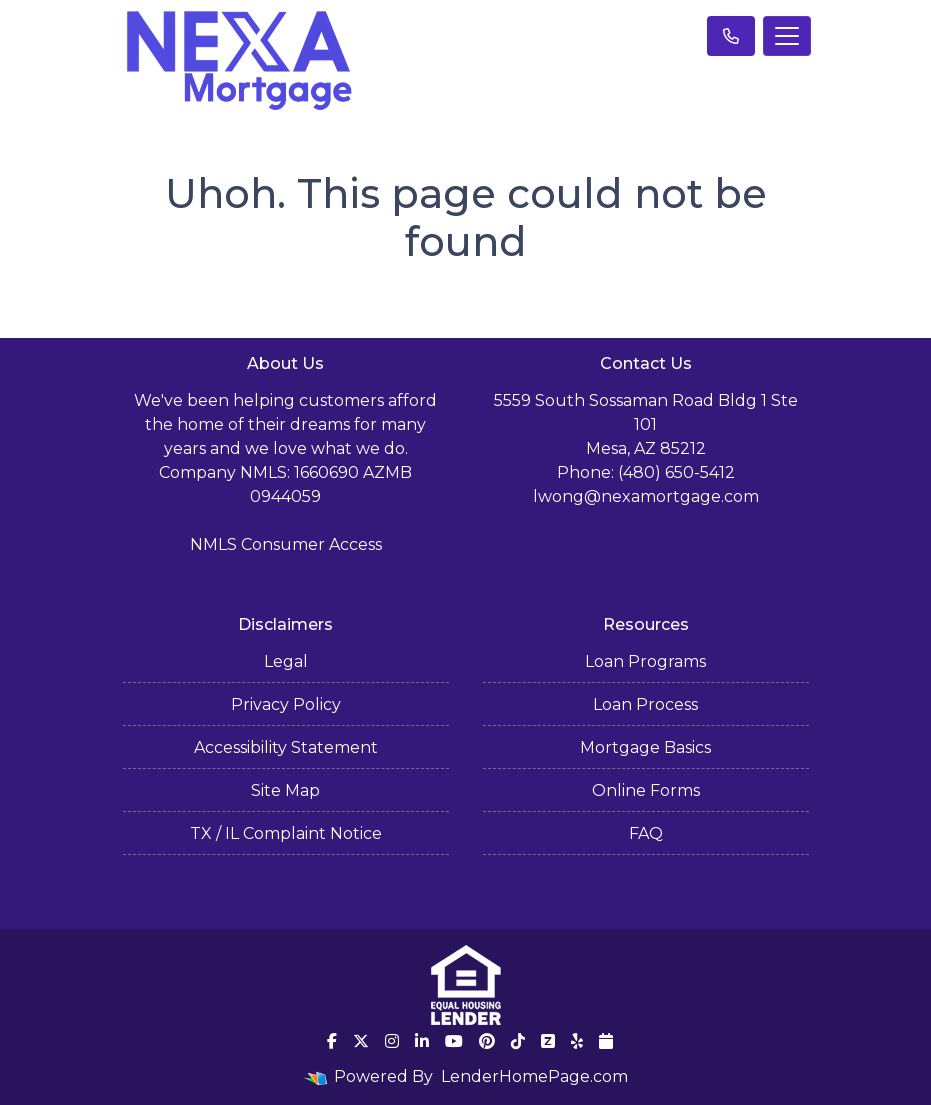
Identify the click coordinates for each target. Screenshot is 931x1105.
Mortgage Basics (645, 747)
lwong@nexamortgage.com (646, 496)
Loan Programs (645, 661)
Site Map (285, 790)
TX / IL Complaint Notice (286, 833)
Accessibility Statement (286, 747)
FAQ (646, 833)
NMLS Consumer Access (286, 544)
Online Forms (646, 790)
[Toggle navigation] (787, 36)
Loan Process (645, 704)
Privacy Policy (286, 704)
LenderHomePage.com (534, 1076)
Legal (286, 661)
